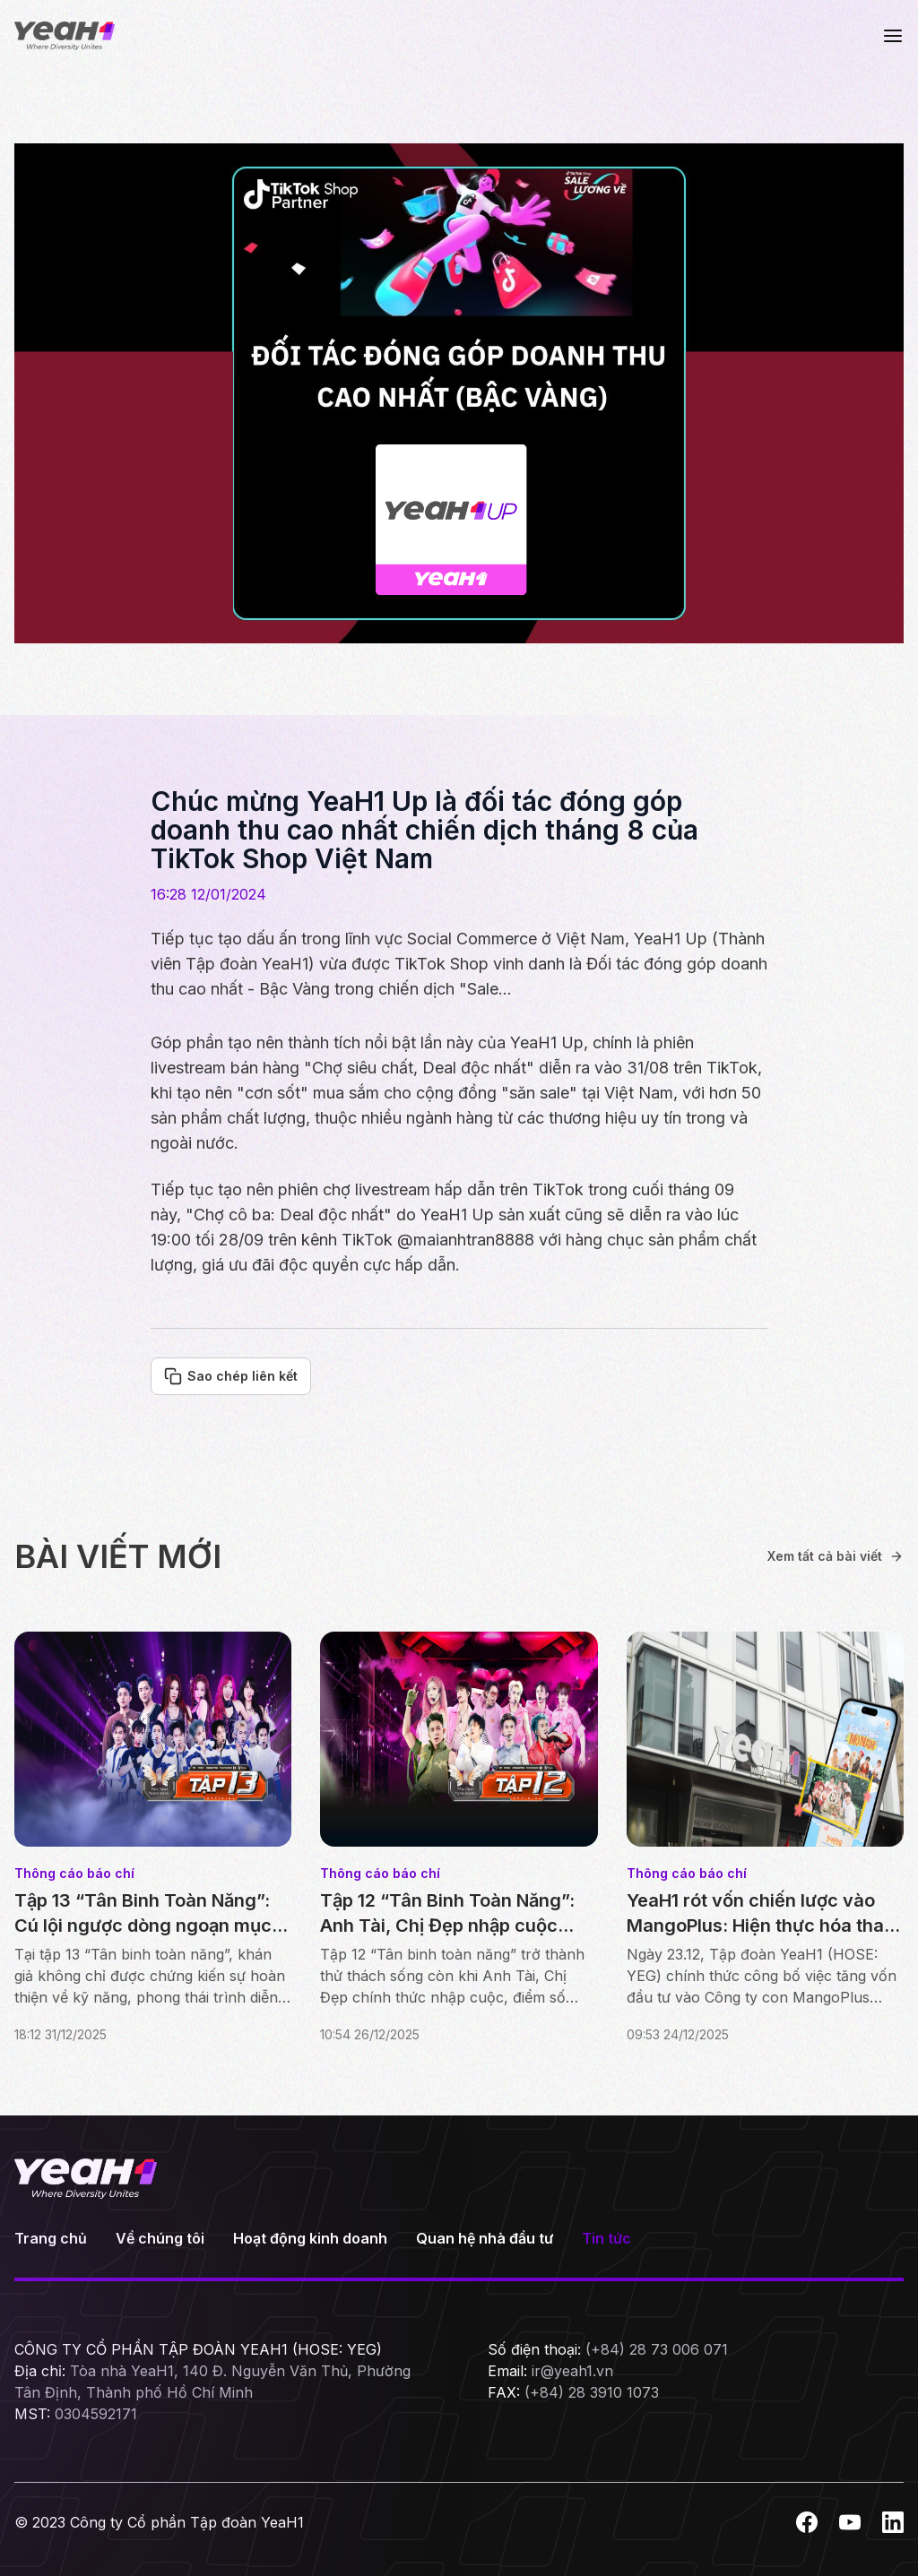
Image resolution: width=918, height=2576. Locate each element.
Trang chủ (50, 2238)
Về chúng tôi (160, 2238)
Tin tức (606, 2238)
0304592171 (96, 2414)
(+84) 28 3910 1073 (591, 2392)
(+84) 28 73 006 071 (656, 2349)
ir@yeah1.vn (572, 2371)
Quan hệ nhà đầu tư (484, 2238)
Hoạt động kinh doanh (310, 2238)
